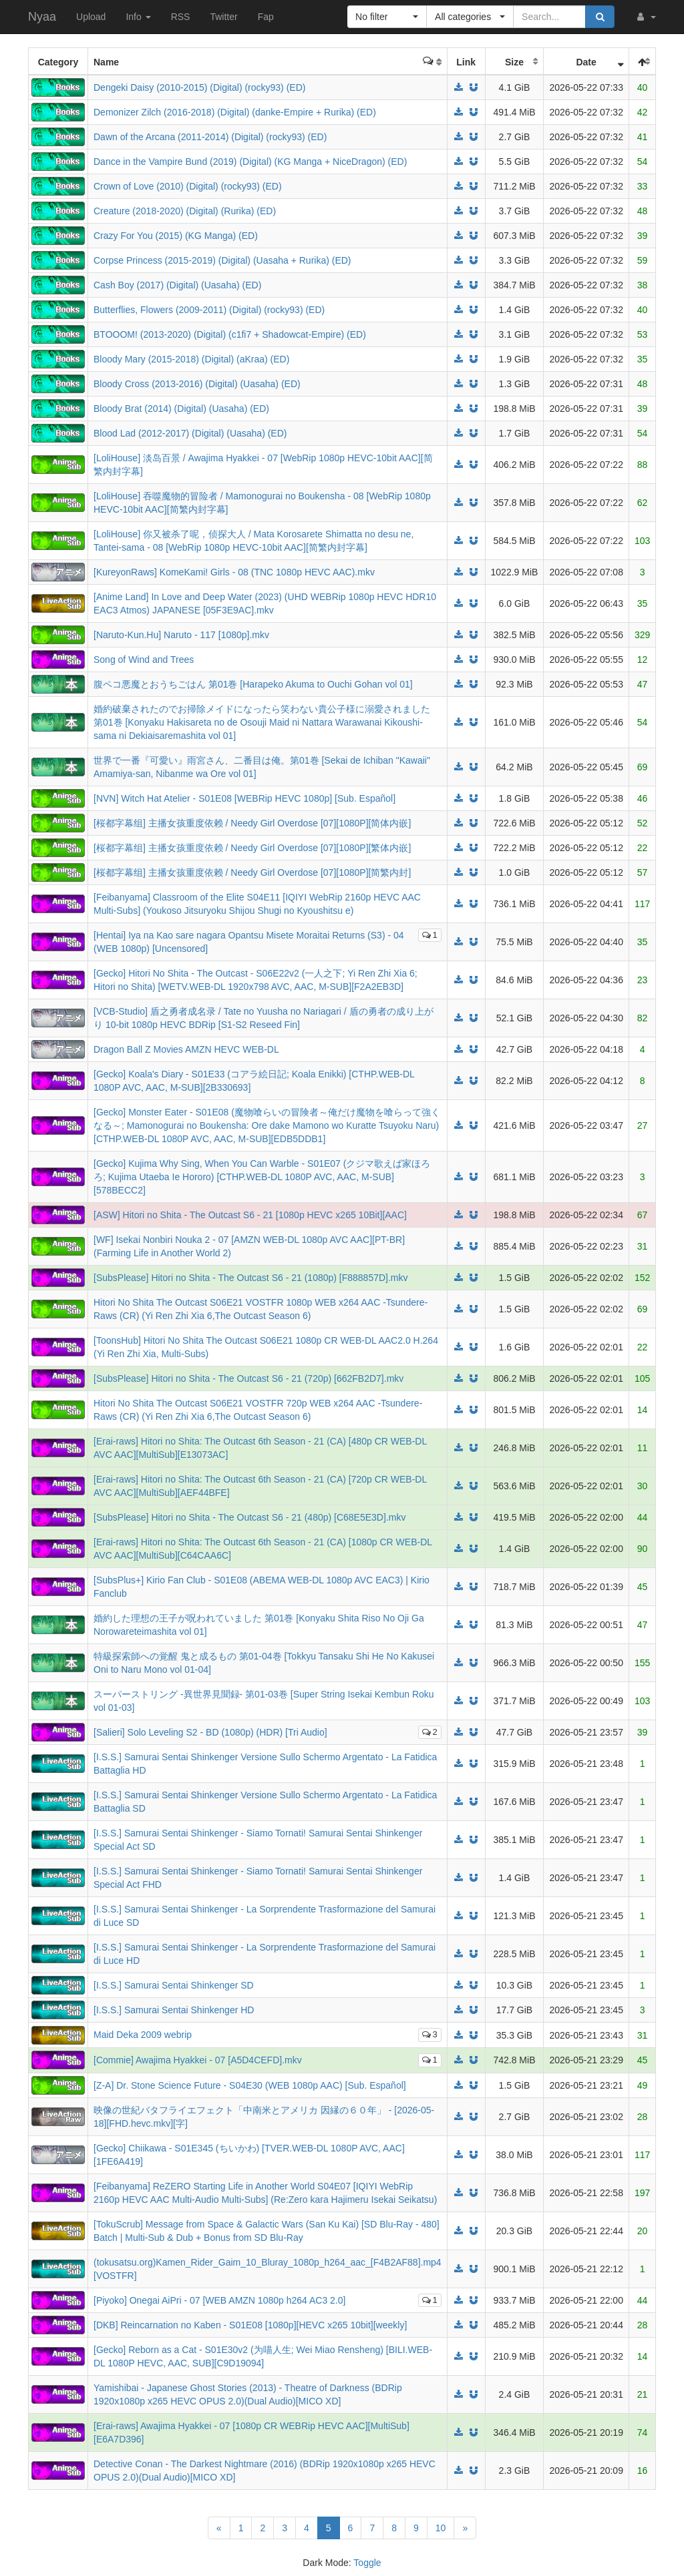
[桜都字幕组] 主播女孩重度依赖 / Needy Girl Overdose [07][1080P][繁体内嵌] (252, 847)
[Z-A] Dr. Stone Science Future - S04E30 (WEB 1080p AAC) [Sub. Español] (250, 2085)
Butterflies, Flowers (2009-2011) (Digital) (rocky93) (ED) (209, 309)
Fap (266, 16)
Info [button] (138, 16)
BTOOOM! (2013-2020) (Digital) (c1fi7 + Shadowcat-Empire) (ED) (230, 334)
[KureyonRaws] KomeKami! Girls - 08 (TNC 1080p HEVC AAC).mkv (234, 572)
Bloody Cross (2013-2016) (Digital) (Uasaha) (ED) (197, 383)
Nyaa (42, 16)
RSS (180, 16)
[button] (645, 16)
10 (441, 2528)
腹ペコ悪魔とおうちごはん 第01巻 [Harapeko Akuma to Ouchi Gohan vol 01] (253, 684)
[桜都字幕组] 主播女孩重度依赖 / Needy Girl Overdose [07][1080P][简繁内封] (252, 872)
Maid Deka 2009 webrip (143, 2034)
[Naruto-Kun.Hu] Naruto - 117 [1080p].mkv (181, 634)
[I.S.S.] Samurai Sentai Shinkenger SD (174, 1985)
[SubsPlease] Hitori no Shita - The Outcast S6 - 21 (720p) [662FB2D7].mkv (248, 1378)
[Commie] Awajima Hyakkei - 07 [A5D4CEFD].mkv (198, 2060)
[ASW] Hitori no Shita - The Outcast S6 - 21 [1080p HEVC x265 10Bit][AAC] (250, 1215)
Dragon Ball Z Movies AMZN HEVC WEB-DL (186, 1049)
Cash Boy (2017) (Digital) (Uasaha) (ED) (177, 285)
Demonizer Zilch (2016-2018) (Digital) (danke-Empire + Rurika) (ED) (235, 112)
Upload (91, 16)
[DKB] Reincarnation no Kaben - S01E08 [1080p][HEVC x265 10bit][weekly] (250, 2325)
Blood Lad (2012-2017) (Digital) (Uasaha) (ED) (190, 433)
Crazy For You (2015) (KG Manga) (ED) (176, 235)
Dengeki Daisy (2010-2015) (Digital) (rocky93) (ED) (199, 87)
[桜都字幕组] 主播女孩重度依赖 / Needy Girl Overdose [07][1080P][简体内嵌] (252, 823)
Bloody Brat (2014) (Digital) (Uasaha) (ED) (181, 408)
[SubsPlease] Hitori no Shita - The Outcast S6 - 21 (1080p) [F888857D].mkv (251, 1277)
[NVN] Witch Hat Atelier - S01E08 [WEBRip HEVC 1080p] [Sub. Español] (244, 798)
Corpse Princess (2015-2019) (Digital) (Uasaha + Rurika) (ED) (222, 260)
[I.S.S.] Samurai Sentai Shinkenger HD (174, 2010)
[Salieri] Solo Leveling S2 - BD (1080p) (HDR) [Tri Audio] (210, 1732)
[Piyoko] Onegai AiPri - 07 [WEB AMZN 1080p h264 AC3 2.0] (219, 2300)
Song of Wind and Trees (144, 659)
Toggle (367, 2562)
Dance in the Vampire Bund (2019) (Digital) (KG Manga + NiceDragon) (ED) (250, 161)
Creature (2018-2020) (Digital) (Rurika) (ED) (185, 211)
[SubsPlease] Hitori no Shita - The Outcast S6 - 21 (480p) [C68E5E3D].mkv (249, 1517)
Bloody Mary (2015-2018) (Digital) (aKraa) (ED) (191, 359)
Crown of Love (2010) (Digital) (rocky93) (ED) (188, 186)
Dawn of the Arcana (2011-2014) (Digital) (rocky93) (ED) (210, 137)
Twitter (223, 16)
